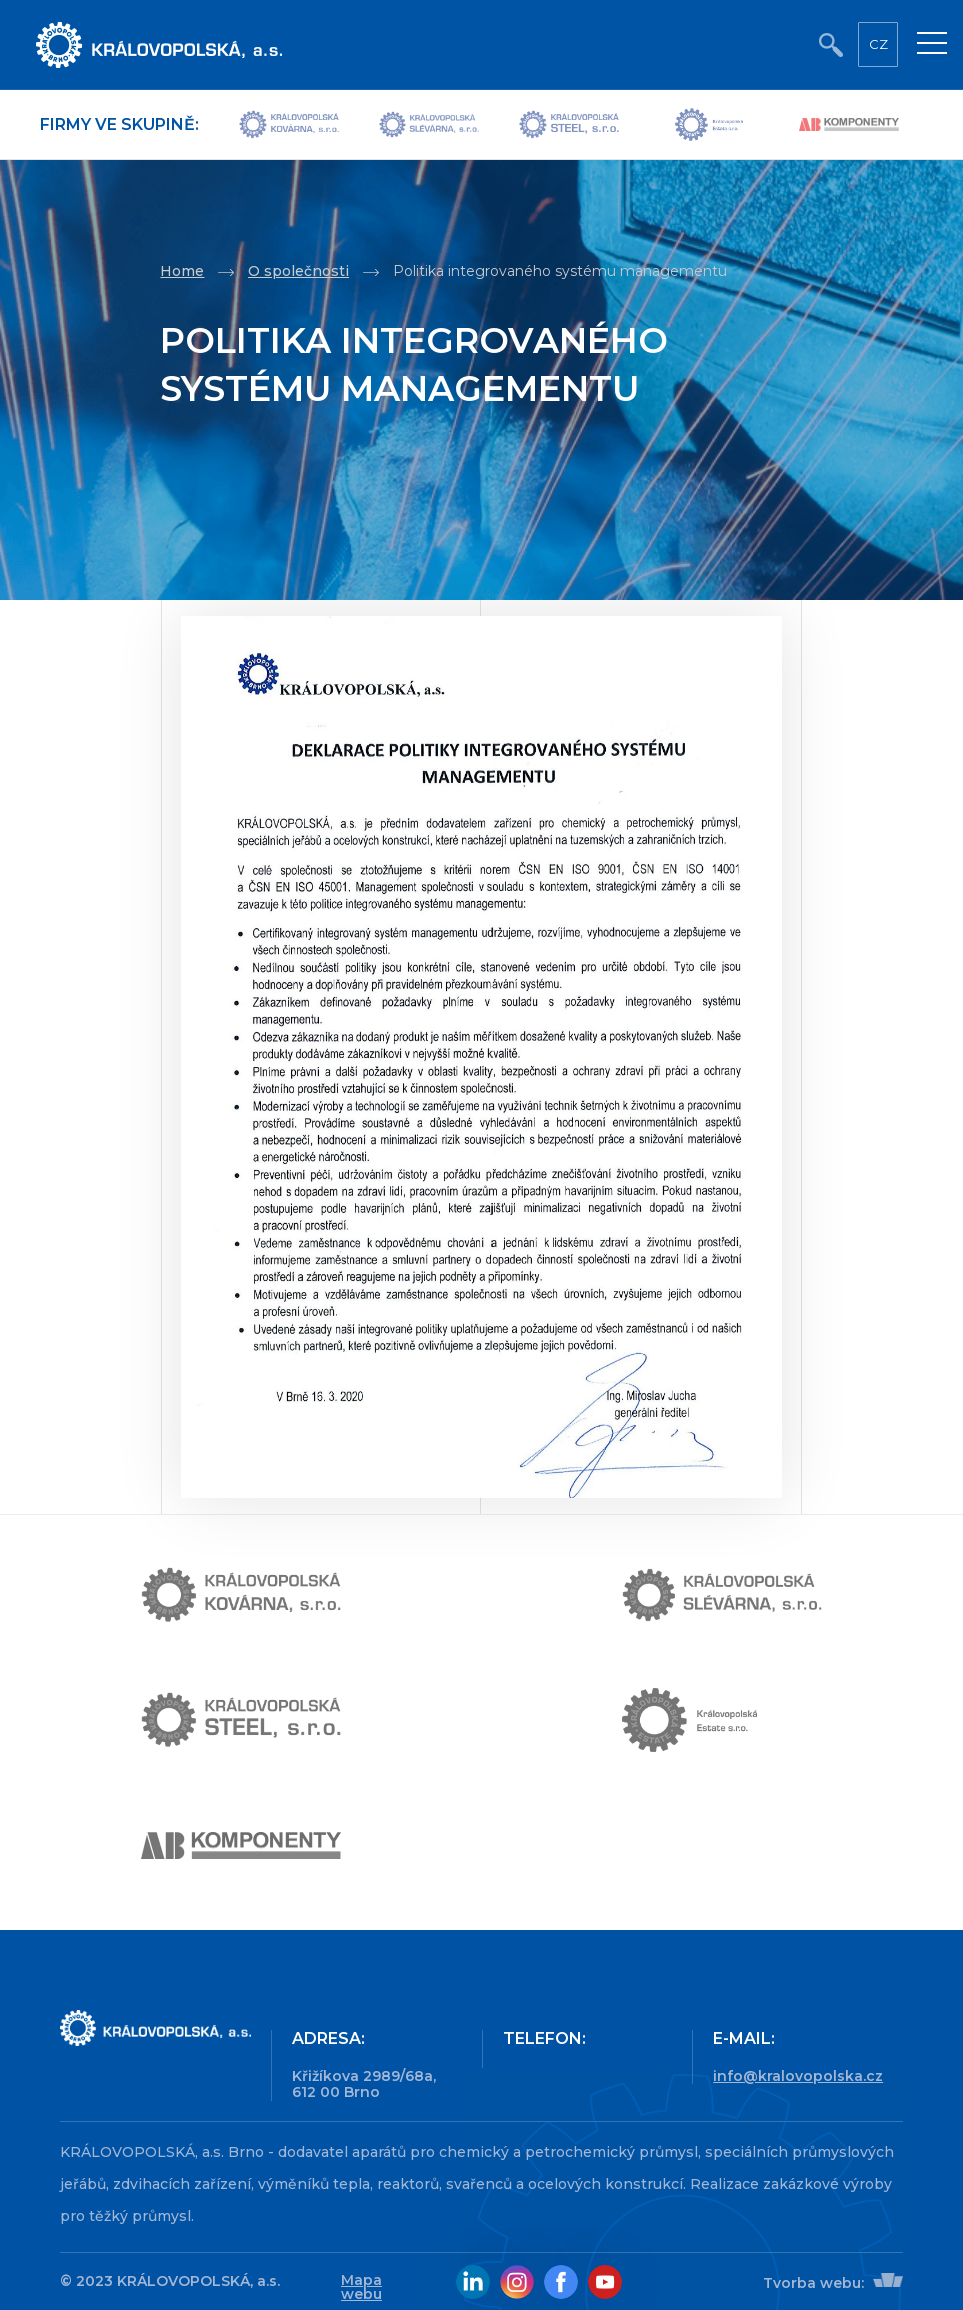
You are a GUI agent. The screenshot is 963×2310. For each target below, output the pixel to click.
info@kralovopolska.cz (798, 2076)
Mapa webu (361, 2287)
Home (182, 271)
